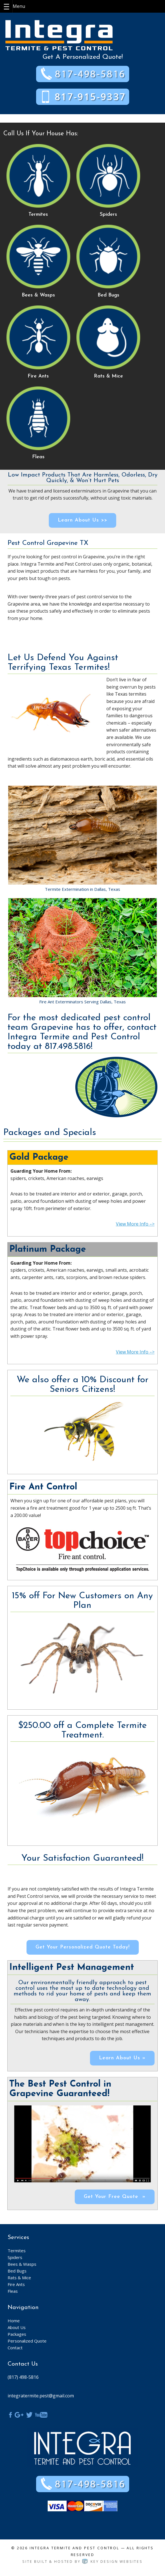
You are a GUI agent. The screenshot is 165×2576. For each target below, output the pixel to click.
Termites (17, 2250)
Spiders (15, 2257)
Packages (17, 2334)
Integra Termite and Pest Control (74, 2548)
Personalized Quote (27, 2341)
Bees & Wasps (22, 2264)
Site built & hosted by (82, 2561)
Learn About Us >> (82, 520)
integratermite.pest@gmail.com (41, 2396)
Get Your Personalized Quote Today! (83, 1947)
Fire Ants (16, 2284)
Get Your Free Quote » (115, 2196)
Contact (15, 2347)
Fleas (13, 2291)
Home (14, 2320)
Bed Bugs (17, 2271)
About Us (17, 2327)
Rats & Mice (19, 2277)
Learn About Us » (122, 2058)
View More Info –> (135, 1224)
